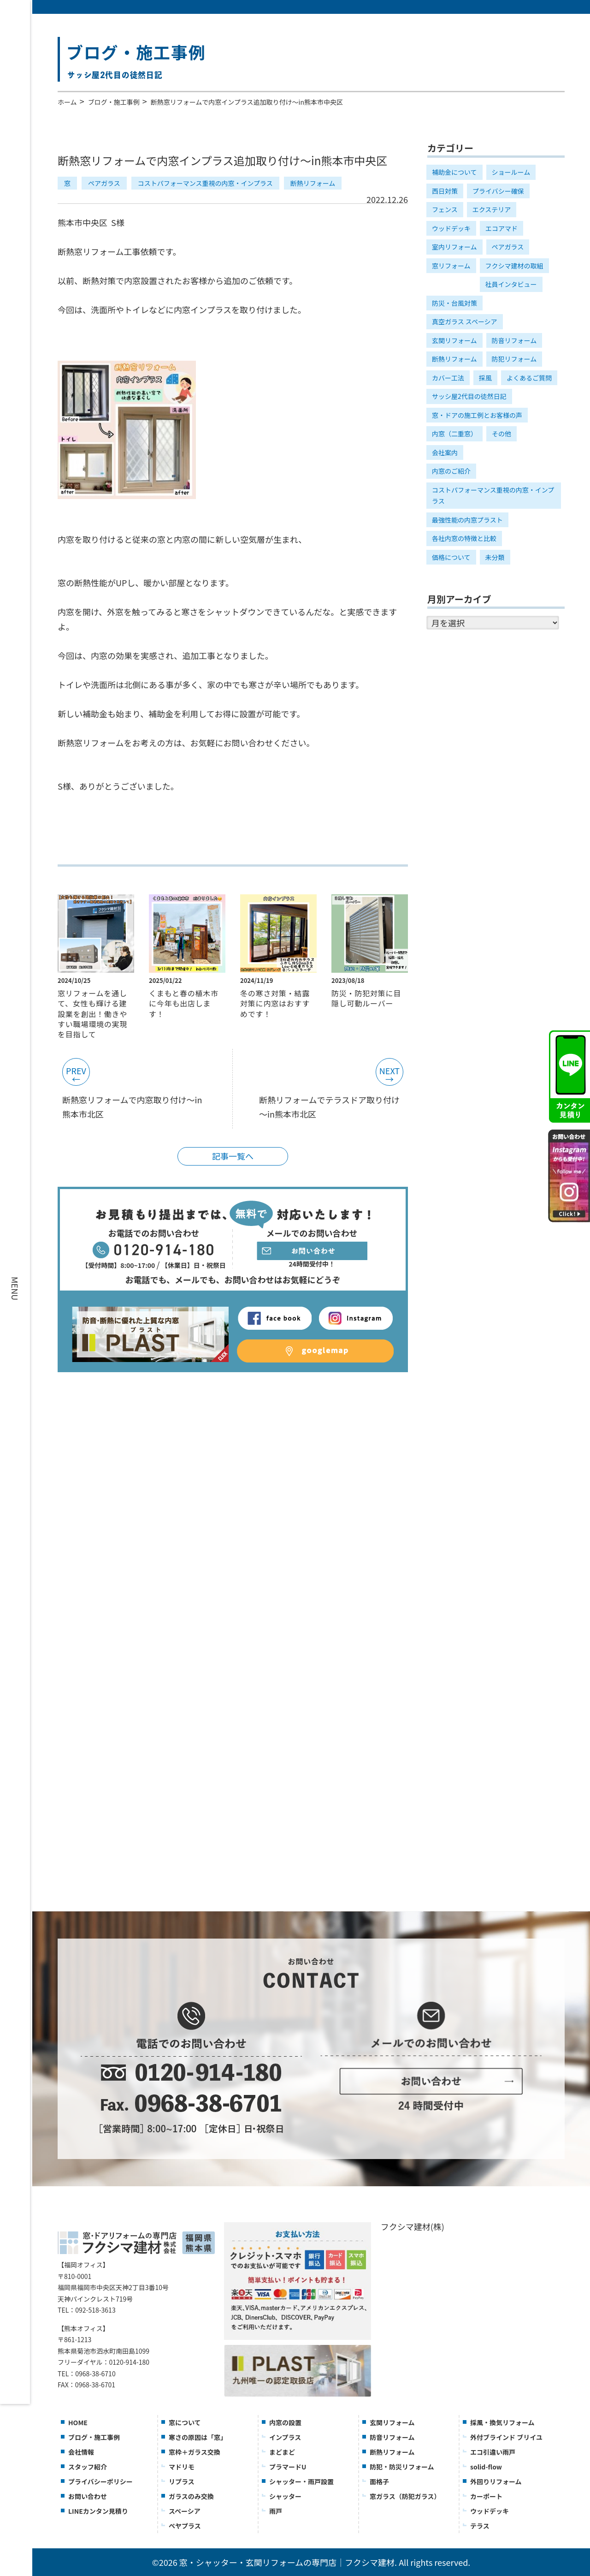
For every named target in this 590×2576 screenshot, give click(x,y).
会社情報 (81, 2452)
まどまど (282, 2452)
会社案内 (445, 452)
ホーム (67, 102)
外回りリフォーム (496, 2481)
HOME (78, 2422)
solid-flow (486, 2466)
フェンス (445, 209)
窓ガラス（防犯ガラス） (405, 2496)
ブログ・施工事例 (114, 102)
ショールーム (511, 172)
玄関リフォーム (454, 340)
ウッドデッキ (451, 228)
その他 (501, 433)
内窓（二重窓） (454, 433)
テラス (480, 2525)
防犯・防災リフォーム (402, 2466)
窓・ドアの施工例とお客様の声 (477, 415)
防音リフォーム (514, 340)
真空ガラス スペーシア (464, 321)
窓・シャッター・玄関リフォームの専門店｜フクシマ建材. (288, 2562)
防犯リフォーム (514, 358)
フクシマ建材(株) (412, 2226)
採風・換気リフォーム (502, 2422)
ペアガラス (104, 183)
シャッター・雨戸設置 (301, 2481)
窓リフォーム (451, 265)
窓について (185, 2422)
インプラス (285, 2437)
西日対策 (445, 191)
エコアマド (501, 228)
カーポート (486, 2496)
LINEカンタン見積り (98, 2511)
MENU (15, 1288)
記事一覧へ (233, 1156)
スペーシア (185, 2511)
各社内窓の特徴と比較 (464, 538)
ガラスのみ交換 (191, 2496)
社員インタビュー (511, 284)
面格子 (379, 2481)
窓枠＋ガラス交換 (194, 2452)
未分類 (495, 557)
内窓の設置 (285, 2422)
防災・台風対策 (454, 303)
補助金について (454, 172)
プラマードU (287, 2466)
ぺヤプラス (185, 2525)
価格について (451, 557)
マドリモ (182, 2466)
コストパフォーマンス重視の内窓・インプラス (205, 183)
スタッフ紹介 (87, 2466)
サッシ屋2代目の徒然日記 (469, 396)
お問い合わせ (87, 2496)
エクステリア (491, 209)
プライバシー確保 (498, 191)
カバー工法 (448, 377)
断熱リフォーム (313, 183)
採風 (485, 377)
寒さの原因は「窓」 (198, 2437)
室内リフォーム (454, 246)
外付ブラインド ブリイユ (506, 2437)
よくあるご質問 (529, 377)
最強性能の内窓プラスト (467, 519)
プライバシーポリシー (100, 2481)
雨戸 (275, 2511)
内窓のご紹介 (451, 471)
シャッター (285, 2496)
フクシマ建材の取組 (514, 265)
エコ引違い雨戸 (492, 2452)
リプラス (182, 2481)
